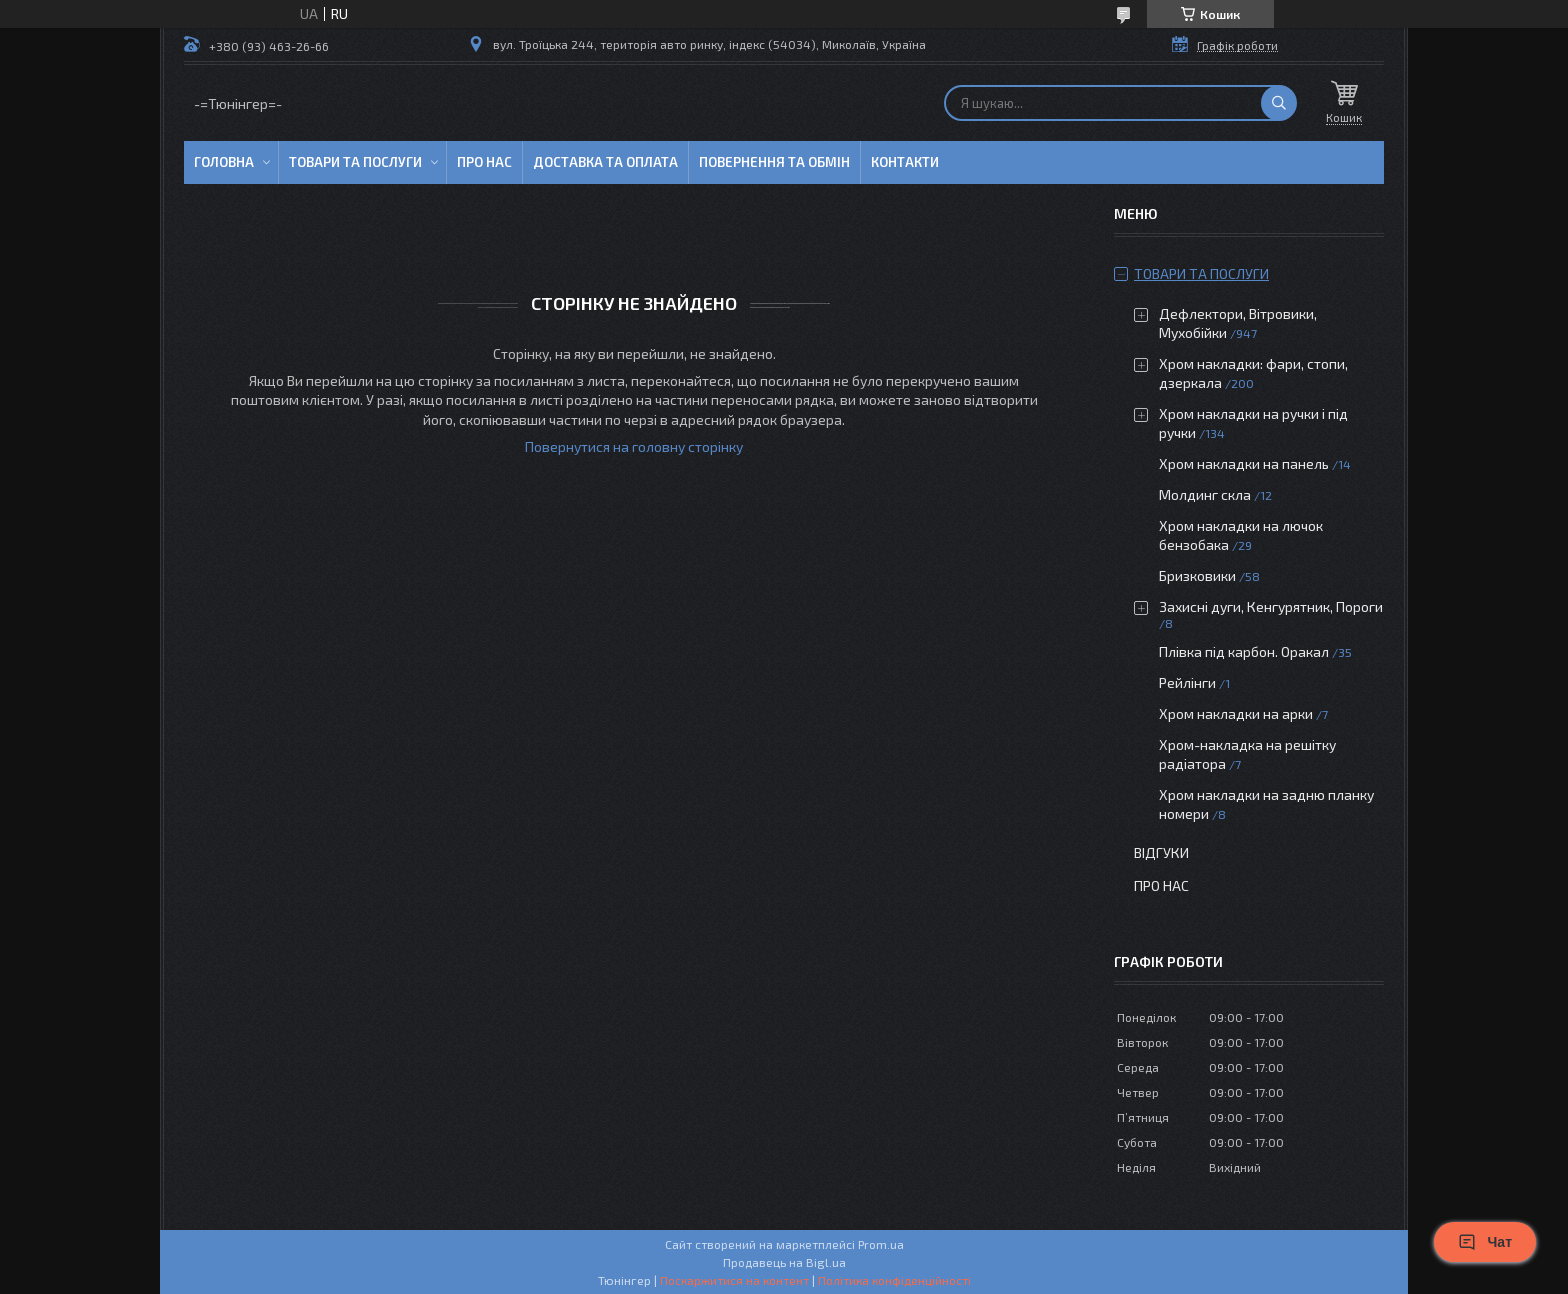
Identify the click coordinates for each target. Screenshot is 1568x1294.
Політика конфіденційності (894, 1280)
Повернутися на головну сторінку (634, 446)
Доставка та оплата (605, 162)
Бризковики (1197, 575)
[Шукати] (1279, 103)
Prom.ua (881, 1244)
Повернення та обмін (774, 162)
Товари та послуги (355, 162)
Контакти (905, 162)
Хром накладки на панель (1244, 463)
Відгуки (1161, 852)
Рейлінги (1187, 682)
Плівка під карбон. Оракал (1244, 651)
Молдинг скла (1205, 494)
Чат (1485, 1242)
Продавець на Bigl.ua (784, 1262)
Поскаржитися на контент (734, 1280)
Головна (224, 162)
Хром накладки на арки (1236, 713)
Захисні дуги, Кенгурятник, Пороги (1271, 606)
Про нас (484, 162)
